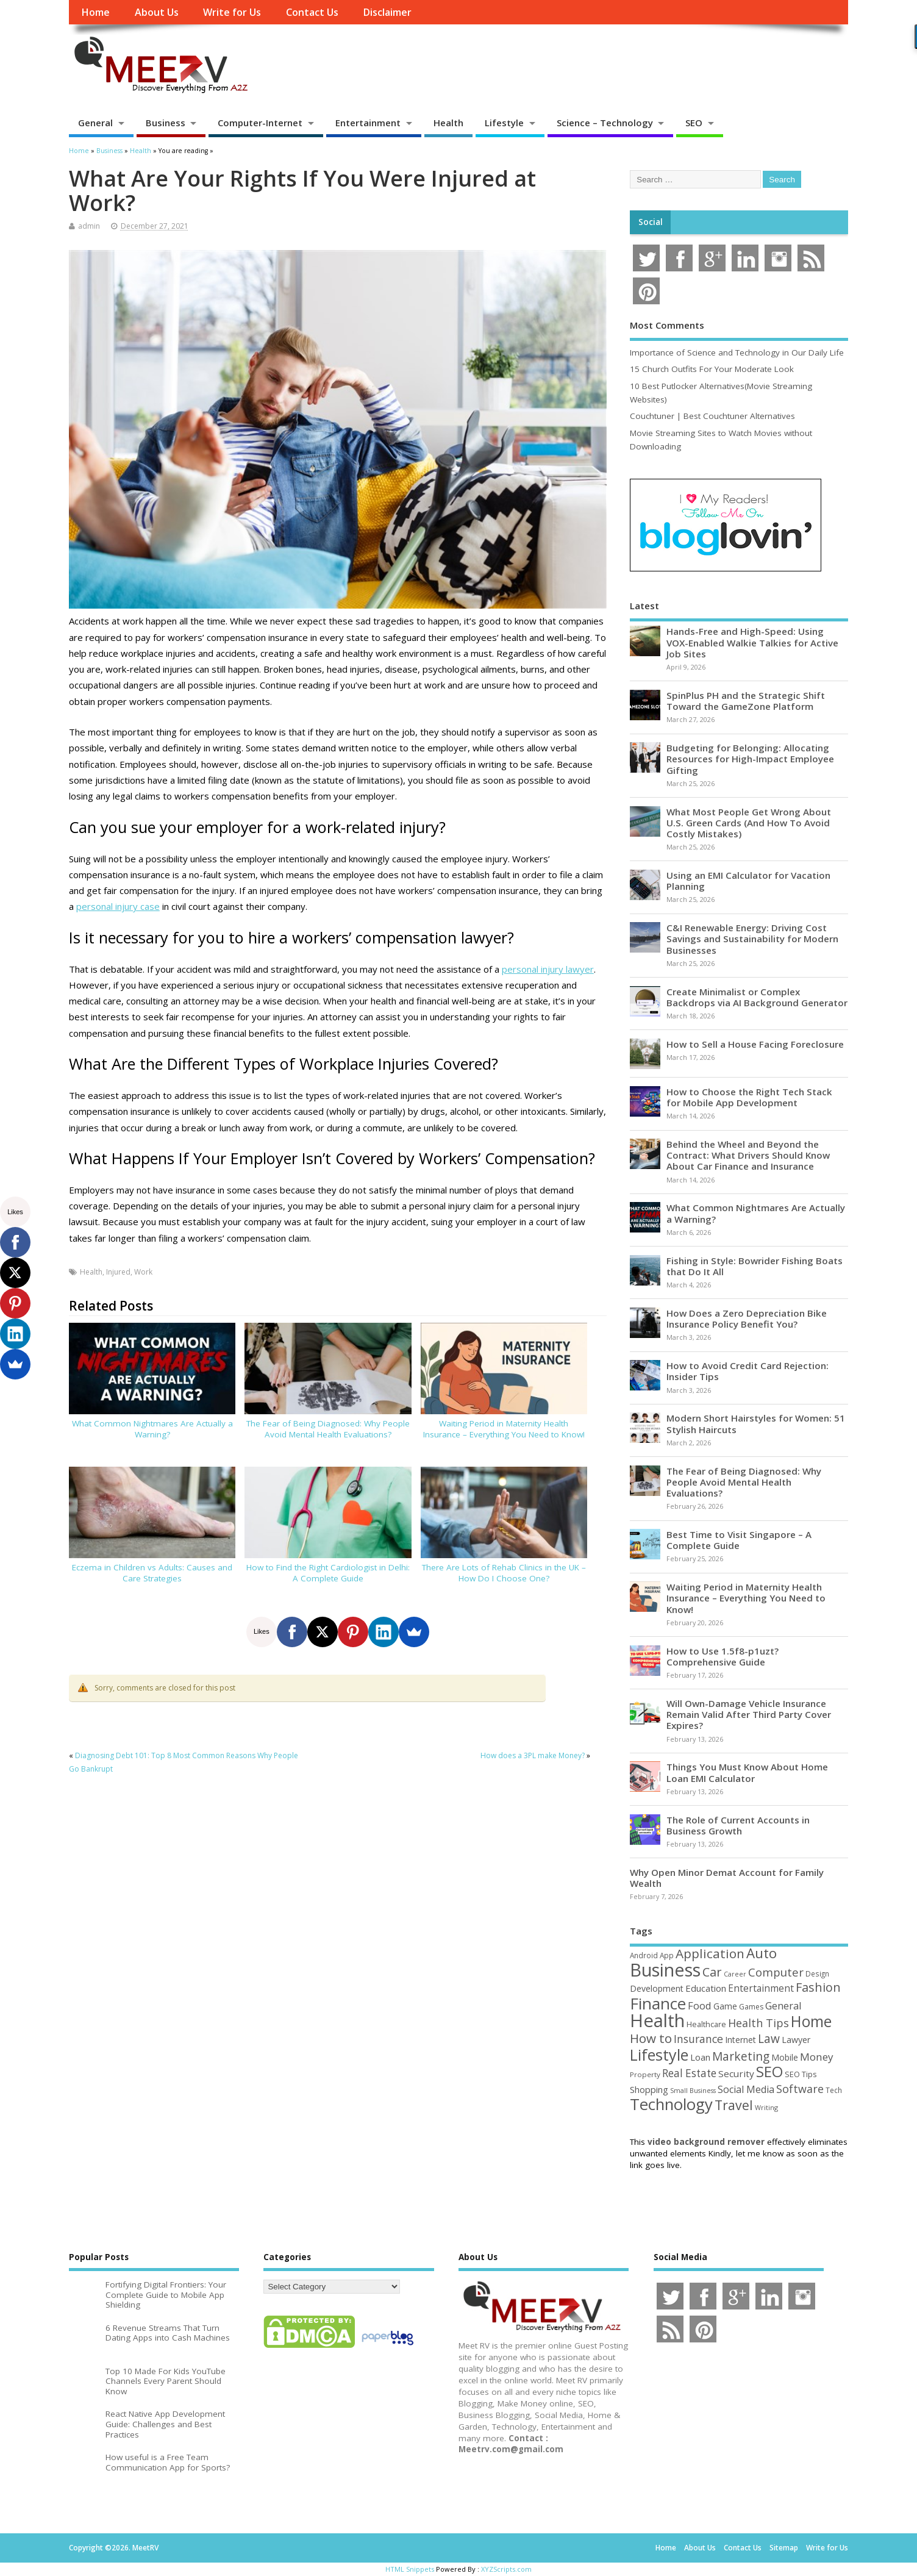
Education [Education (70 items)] (705, 1988)
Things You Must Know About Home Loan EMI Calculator (747, 1772)
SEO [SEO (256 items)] (769, 2071)
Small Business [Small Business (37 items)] (693, 2090)
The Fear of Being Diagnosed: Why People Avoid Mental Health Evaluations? (328, 1429)
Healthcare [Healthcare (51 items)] (706, 2024)
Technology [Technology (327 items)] (671, 2104)
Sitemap (783, 2547)
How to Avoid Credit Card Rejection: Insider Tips (747, 1371)
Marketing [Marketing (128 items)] (740, 2056)
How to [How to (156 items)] (651, 2038)
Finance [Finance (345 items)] (658, 2003)
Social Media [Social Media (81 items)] (746, 2089)
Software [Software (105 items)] (800, 2088)
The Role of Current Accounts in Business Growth (738, 1825)
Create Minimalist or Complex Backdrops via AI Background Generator (756, 997)
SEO (693, 122)
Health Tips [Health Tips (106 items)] (758, 2023)
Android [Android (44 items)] (644, 1955)
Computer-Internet (260, 122)
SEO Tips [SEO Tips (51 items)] (801, 2074)
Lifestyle (504, 122)
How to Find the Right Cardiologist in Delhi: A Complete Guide (328, 1573)
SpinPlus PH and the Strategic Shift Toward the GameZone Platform (745, 700)
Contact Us (312, 12)
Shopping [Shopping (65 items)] (649, 2089)
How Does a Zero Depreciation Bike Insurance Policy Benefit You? (746, 1318)
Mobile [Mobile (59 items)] (784, 2057)
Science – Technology (605, 122)
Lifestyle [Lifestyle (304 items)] (659, 2054)
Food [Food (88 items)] (700, 2005)
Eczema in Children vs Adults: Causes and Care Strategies (152, 1573)
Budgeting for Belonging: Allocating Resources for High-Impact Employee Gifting (750, 759)
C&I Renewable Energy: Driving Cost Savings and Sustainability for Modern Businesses (752, 938)
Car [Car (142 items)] (712, 1972)
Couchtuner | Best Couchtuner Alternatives (712, 415)
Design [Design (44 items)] (817, 1973)
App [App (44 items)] (667, 1955)
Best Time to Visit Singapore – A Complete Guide (739, 1539)
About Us (157, 12)
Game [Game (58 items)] (725, 2006)
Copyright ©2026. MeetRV (114, 2547)
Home (95, 12)
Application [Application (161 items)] (710, 1953)
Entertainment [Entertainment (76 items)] (761, 1988)
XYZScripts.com (506, 2569)
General (95, 122)
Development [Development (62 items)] (656, 1988)
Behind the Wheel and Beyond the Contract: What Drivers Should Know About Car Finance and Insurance (748, 1155)
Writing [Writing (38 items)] (766, 2107)
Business (165, 122)
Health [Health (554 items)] (657, 2020)
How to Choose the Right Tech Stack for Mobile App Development (749, 1097)
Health (448, 122)
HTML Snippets (409, 2569)
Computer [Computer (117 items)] (776, 1972)
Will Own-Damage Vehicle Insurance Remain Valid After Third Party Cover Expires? (748, 1714)
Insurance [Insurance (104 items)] (698, 2038)
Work (143, 1272)
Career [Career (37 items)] (735, 1974)
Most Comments (667, 325)
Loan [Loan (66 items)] (700, 2057)
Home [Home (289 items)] (811, 2021)
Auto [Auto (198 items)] (761, 1953)
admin (89, 226)
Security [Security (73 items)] (736, 2073)
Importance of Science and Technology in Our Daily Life (737, 352)
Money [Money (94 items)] (816, 2057)
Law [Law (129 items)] (769, 2038)
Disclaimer (387, 12)
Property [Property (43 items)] (645, 2074)
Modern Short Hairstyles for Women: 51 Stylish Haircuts (755, 1423)
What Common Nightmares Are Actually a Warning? (152, 1429)
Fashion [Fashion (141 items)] (818, 1987)
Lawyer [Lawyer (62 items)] (796, 2039)
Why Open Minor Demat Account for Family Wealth (727, 1877)
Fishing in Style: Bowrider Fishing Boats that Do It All (754, 1266)
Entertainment (368, 122)
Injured (118, 1272)
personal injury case (118, 906)
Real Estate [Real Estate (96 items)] (689, 2073)
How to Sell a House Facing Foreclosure (755, 1044)
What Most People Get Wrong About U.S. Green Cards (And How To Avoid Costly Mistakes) (748, 823)
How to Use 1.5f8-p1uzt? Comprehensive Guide (722, 1656)
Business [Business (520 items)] (665, 1969)
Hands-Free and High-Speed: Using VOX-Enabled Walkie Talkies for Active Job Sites (752, 642)
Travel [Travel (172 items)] (734, 2105)
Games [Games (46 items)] (751, 2007)
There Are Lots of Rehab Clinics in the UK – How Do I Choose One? (504, 1573)
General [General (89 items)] (783, 2005)
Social (650, 221)
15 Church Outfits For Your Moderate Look (712, 368)
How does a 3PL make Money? (532, 1755)
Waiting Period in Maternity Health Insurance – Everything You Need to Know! (504, 1429)
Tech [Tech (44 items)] (834, 2090)
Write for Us (232, 12)
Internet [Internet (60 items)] (740, 2039)
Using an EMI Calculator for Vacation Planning (748, 880)
